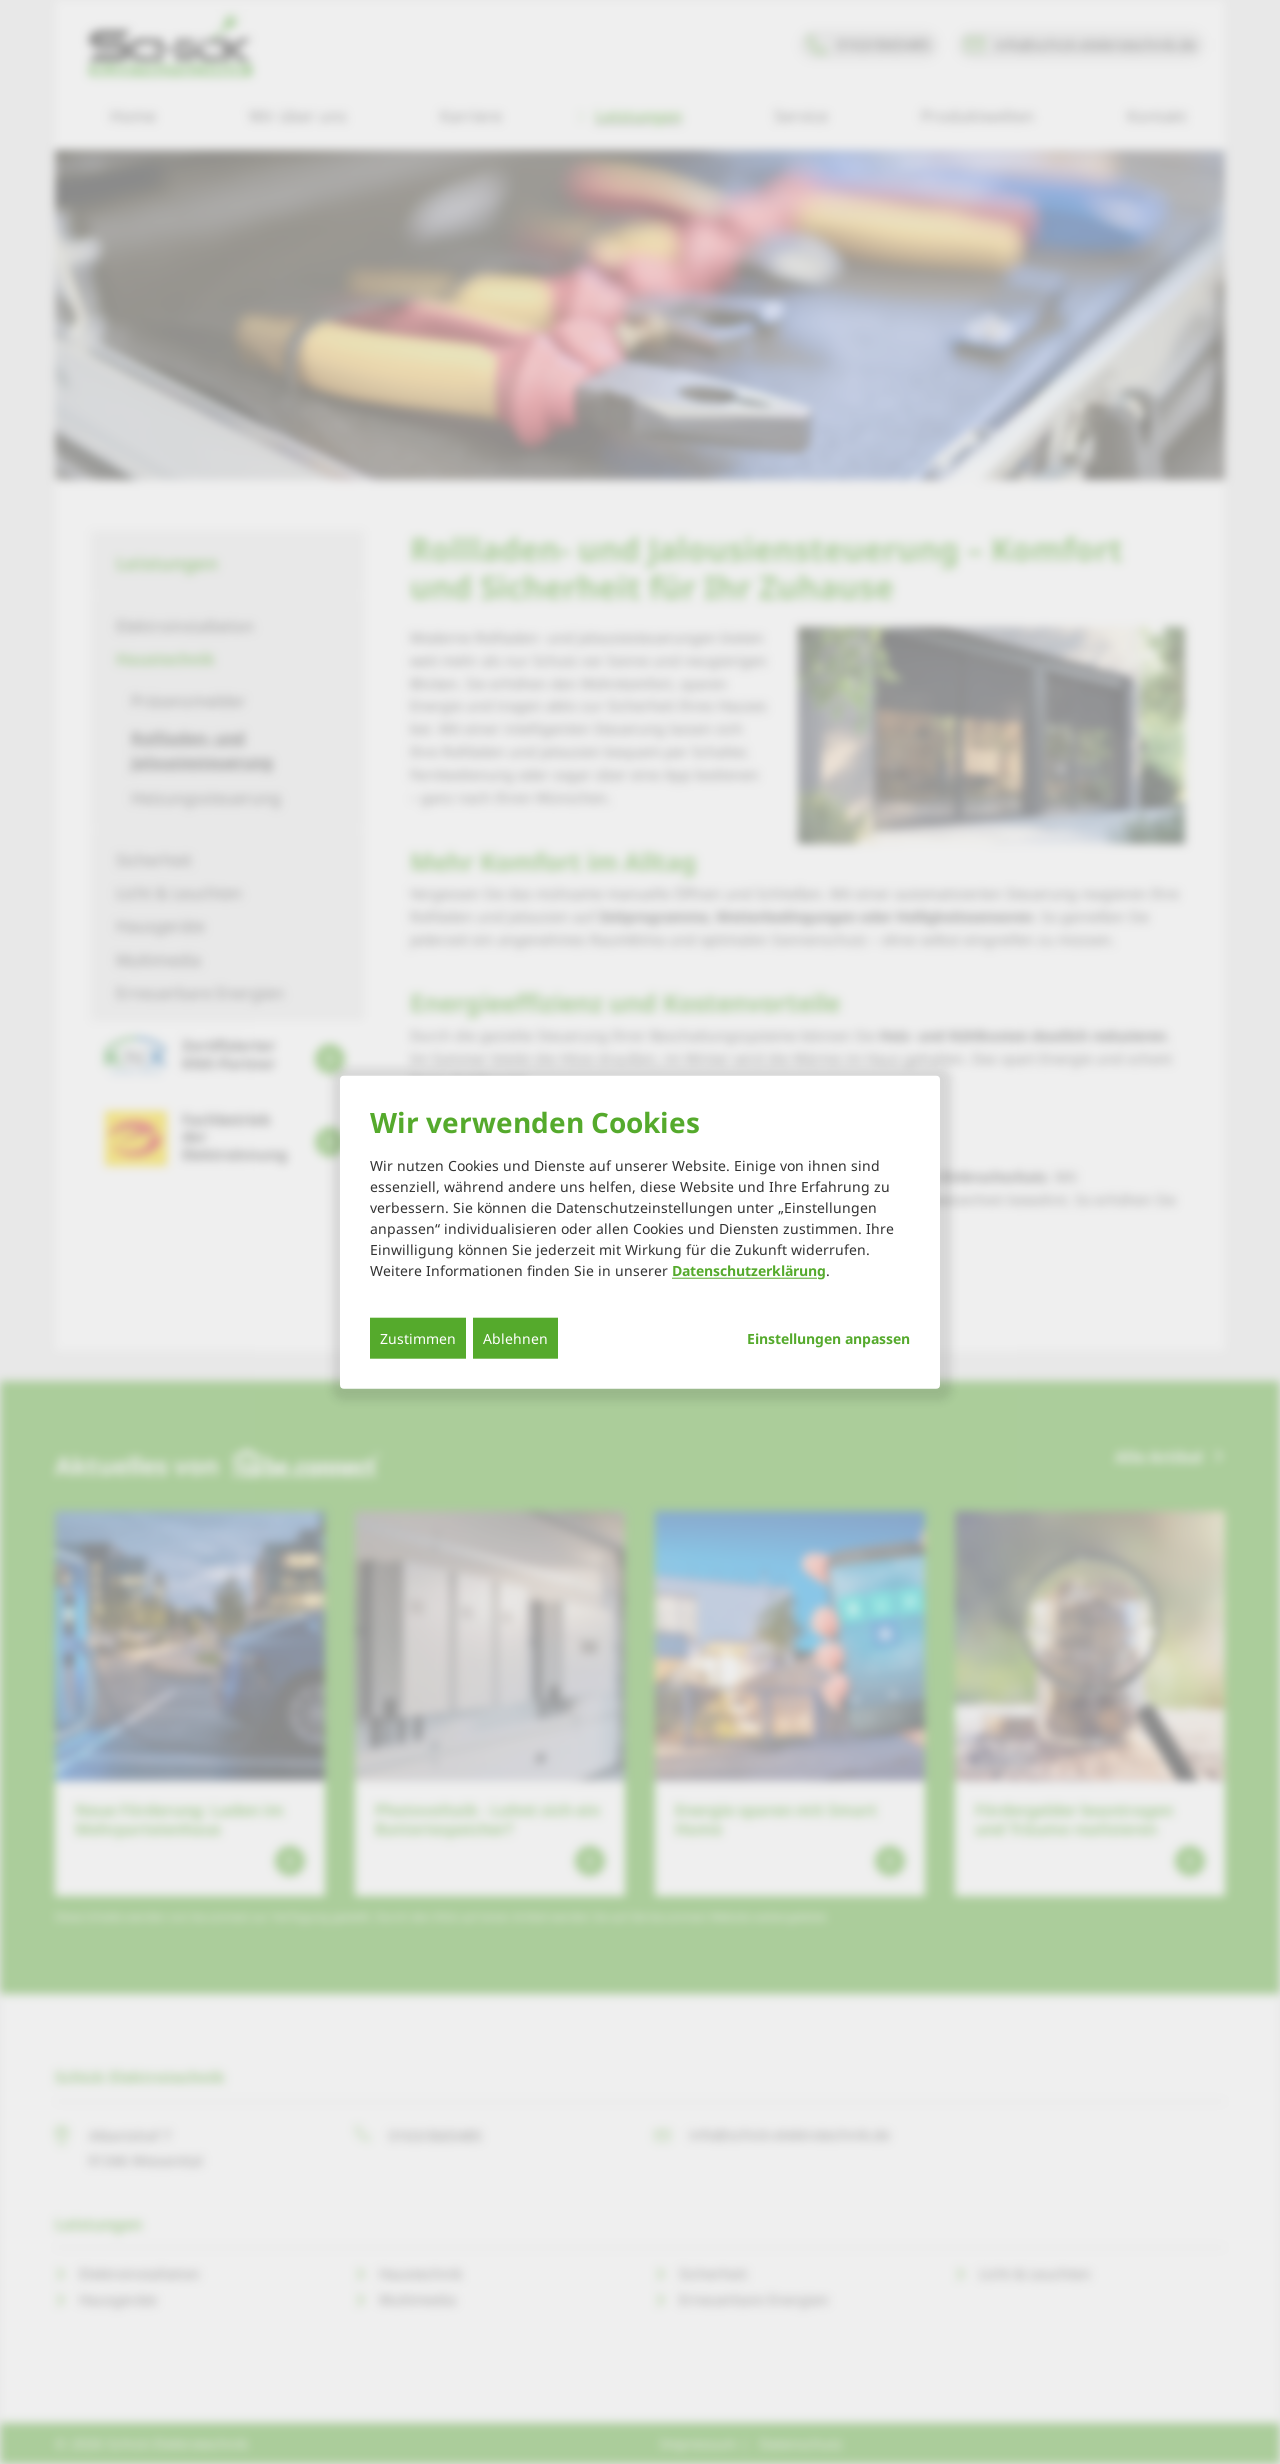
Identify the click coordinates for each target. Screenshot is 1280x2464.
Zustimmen (418, 1337)
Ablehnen (515, 1337)
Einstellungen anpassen (828, 1338)
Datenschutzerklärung (749, 1269)
